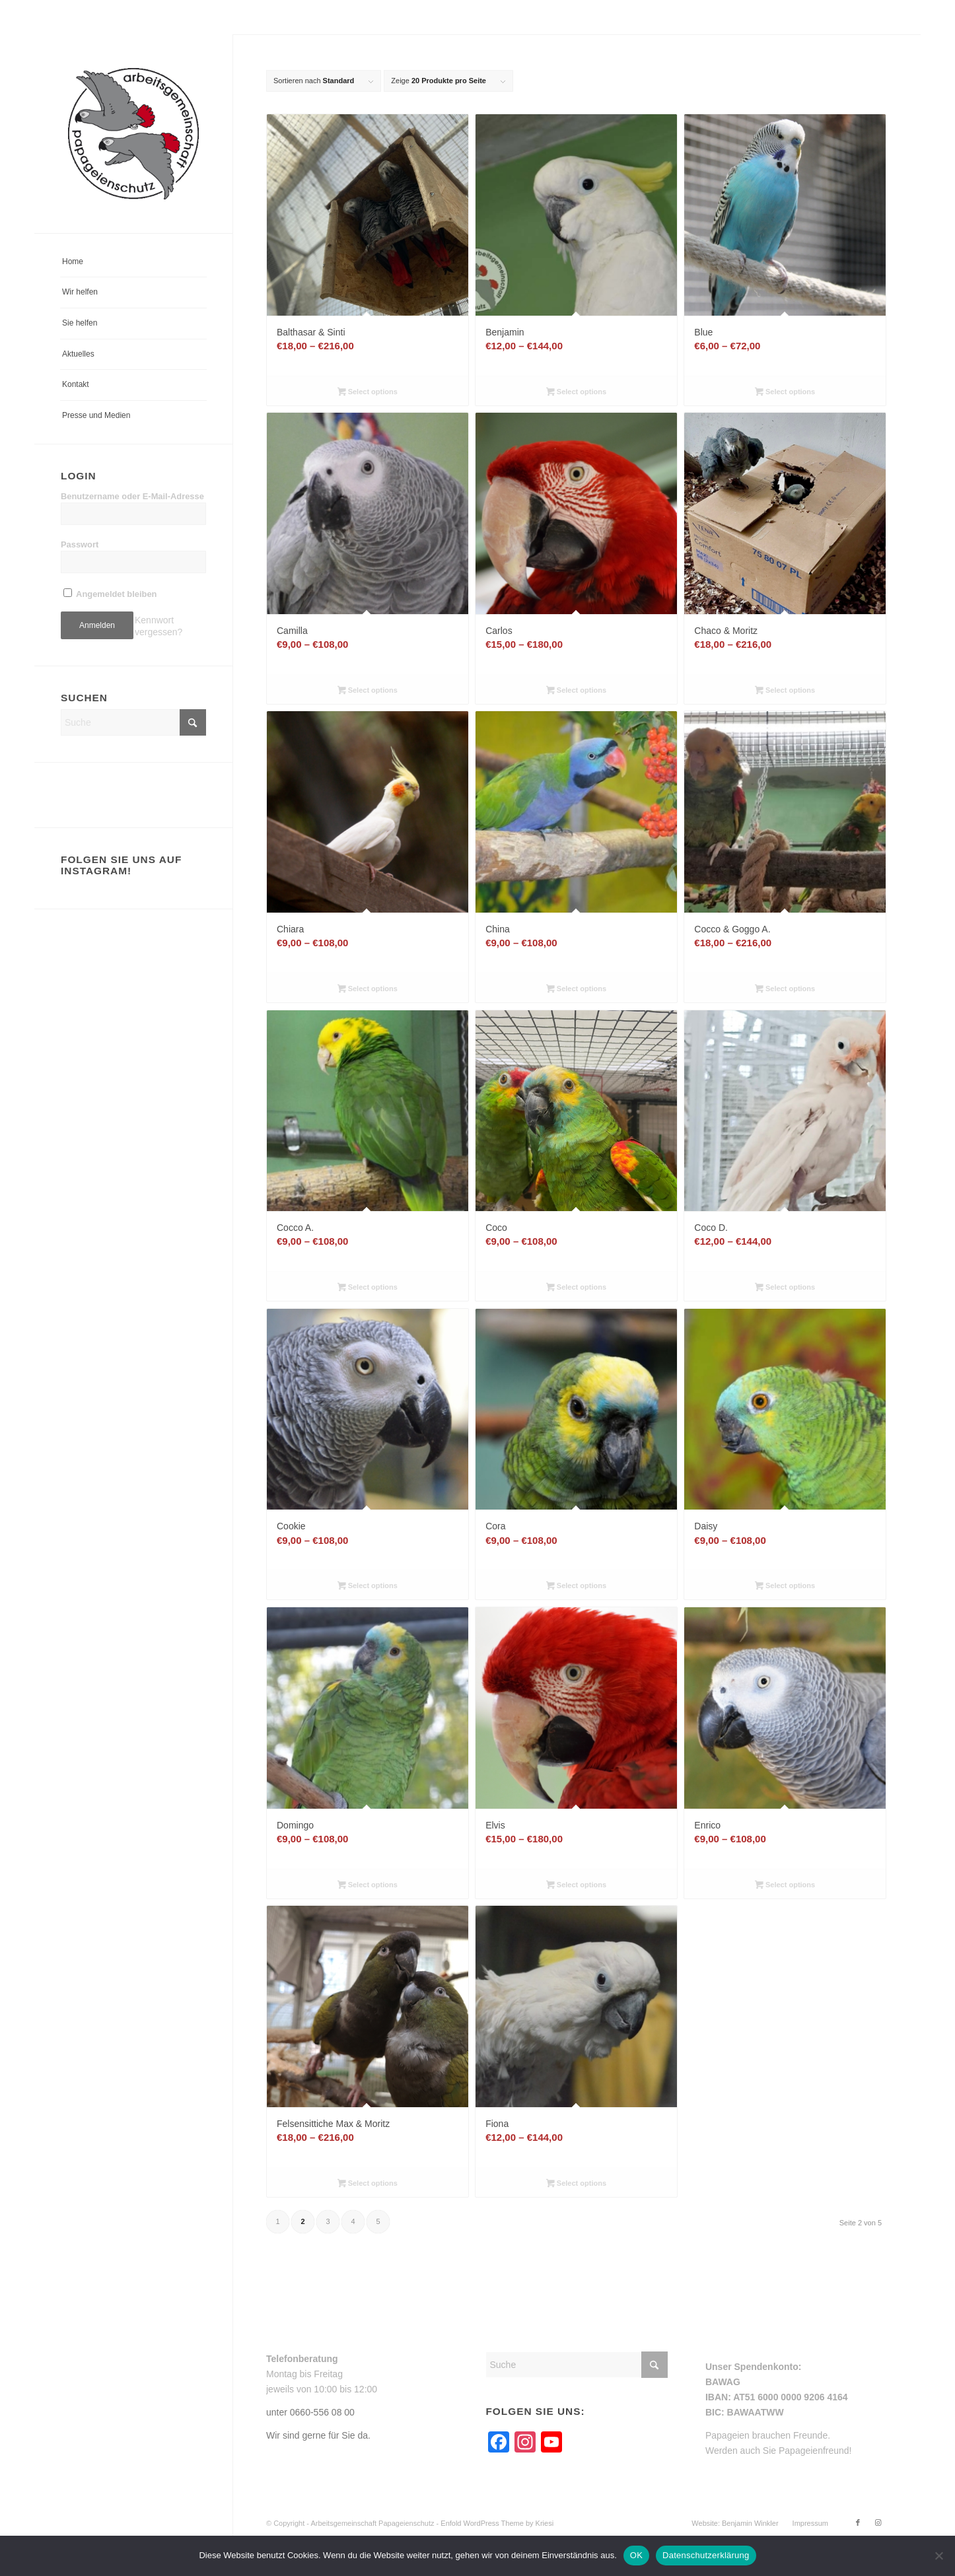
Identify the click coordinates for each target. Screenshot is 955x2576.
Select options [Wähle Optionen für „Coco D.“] (785, 1288)
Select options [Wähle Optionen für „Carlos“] (576, 691)
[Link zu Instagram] (878, 2522)
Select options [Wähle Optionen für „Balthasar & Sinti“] (367, 393)
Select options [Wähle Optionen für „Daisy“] (785, 1587)
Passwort (79, 544)
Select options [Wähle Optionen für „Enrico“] (785, 1886)
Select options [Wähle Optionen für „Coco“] (576, 1288)
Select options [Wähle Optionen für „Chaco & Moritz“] (785, 691)
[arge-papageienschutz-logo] (133, 134)
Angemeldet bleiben (110, 594)
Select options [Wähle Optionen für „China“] (576, 990)
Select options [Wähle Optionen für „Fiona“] (576, 2184)
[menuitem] (133, 262)
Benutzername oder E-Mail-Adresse (132, 496)
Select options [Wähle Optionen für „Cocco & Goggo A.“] (785, 990)
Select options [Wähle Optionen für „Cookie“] (367, 1587)
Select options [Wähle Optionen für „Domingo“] (367, 1886)
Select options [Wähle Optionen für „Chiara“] (367, 990)
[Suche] (133, 722)
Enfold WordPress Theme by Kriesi (497, 2523)
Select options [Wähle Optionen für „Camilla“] (367, 691)
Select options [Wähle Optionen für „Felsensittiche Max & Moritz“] (367, 2184)
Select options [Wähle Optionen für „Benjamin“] (576, 393)
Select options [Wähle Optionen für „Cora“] (576, 1587)
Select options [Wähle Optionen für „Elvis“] (576, 1886)
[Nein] (938, 2555)
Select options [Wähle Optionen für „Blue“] (785, 393)
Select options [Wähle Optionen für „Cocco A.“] (367, 1288)
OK (636, 2555)
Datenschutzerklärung (705, 2555)
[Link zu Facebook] (858, 2522)
